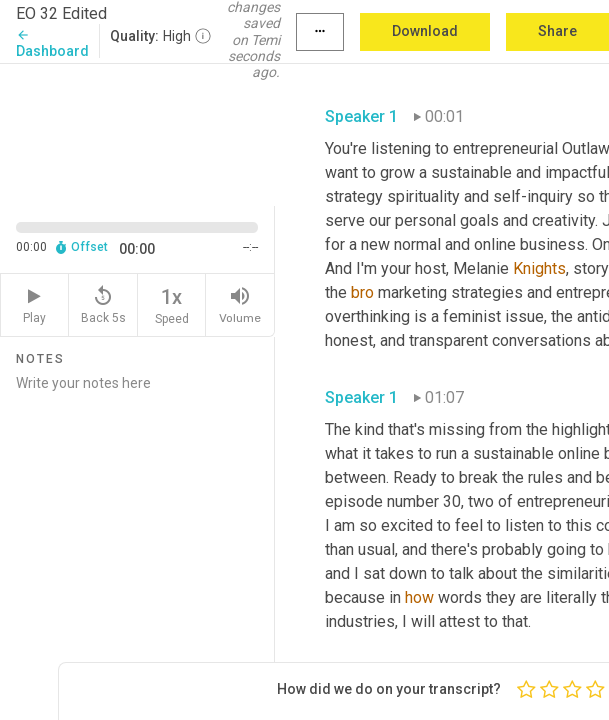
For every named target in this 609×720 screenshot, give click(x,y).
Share (557, 31)
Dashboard (52, 43)
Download (425, 31)
